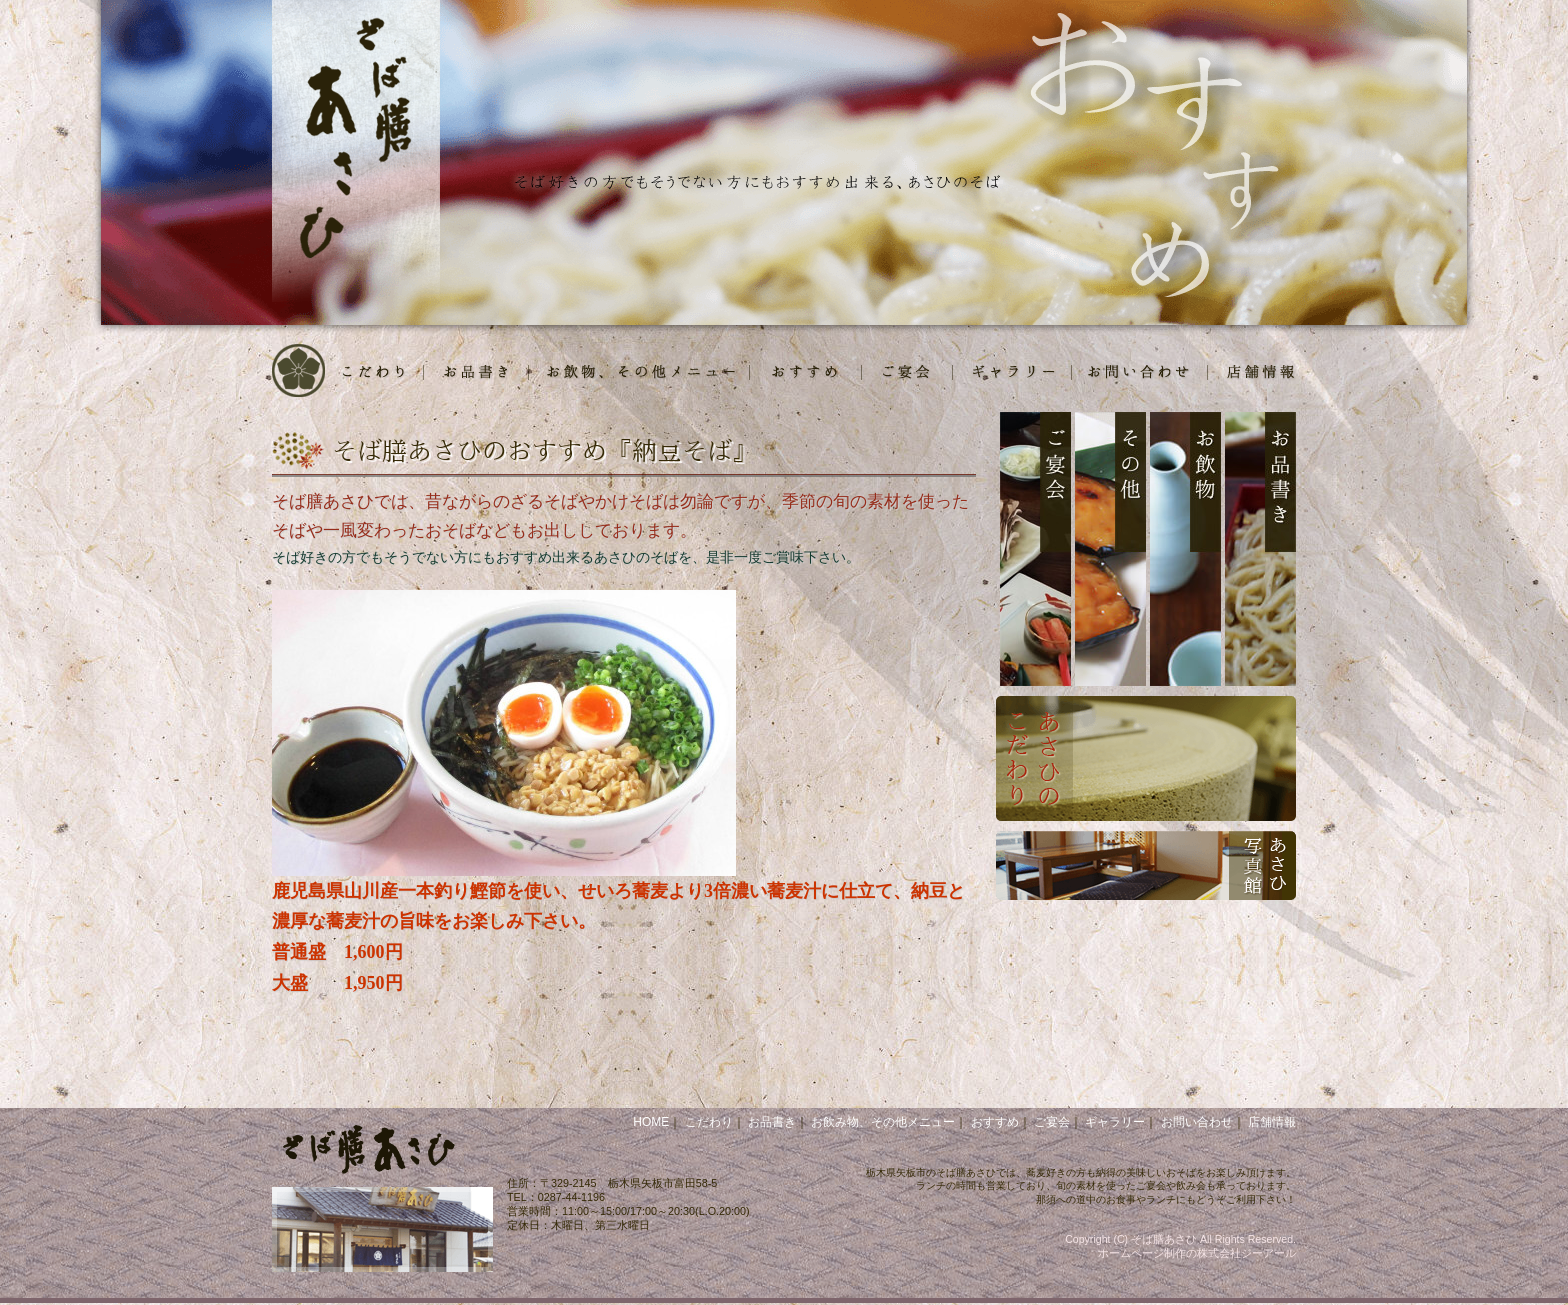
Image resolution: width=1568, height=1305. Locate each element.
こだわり (376, 371)
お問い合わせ (1197, 1122)
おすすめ (806, 371)
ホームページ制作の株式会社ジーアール (1197, 1253)
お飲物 (639, 371)
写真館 (1012, 371)
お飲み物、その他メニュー (883, 1122)
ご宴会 (907, 371)
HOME (300, 371)
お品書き (476, 371)
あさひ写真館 (1146, 865)
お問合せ (1140, 371)
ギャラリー (1115, 1122)
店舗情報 (1252, 371)
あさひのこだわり (1146, 758)
